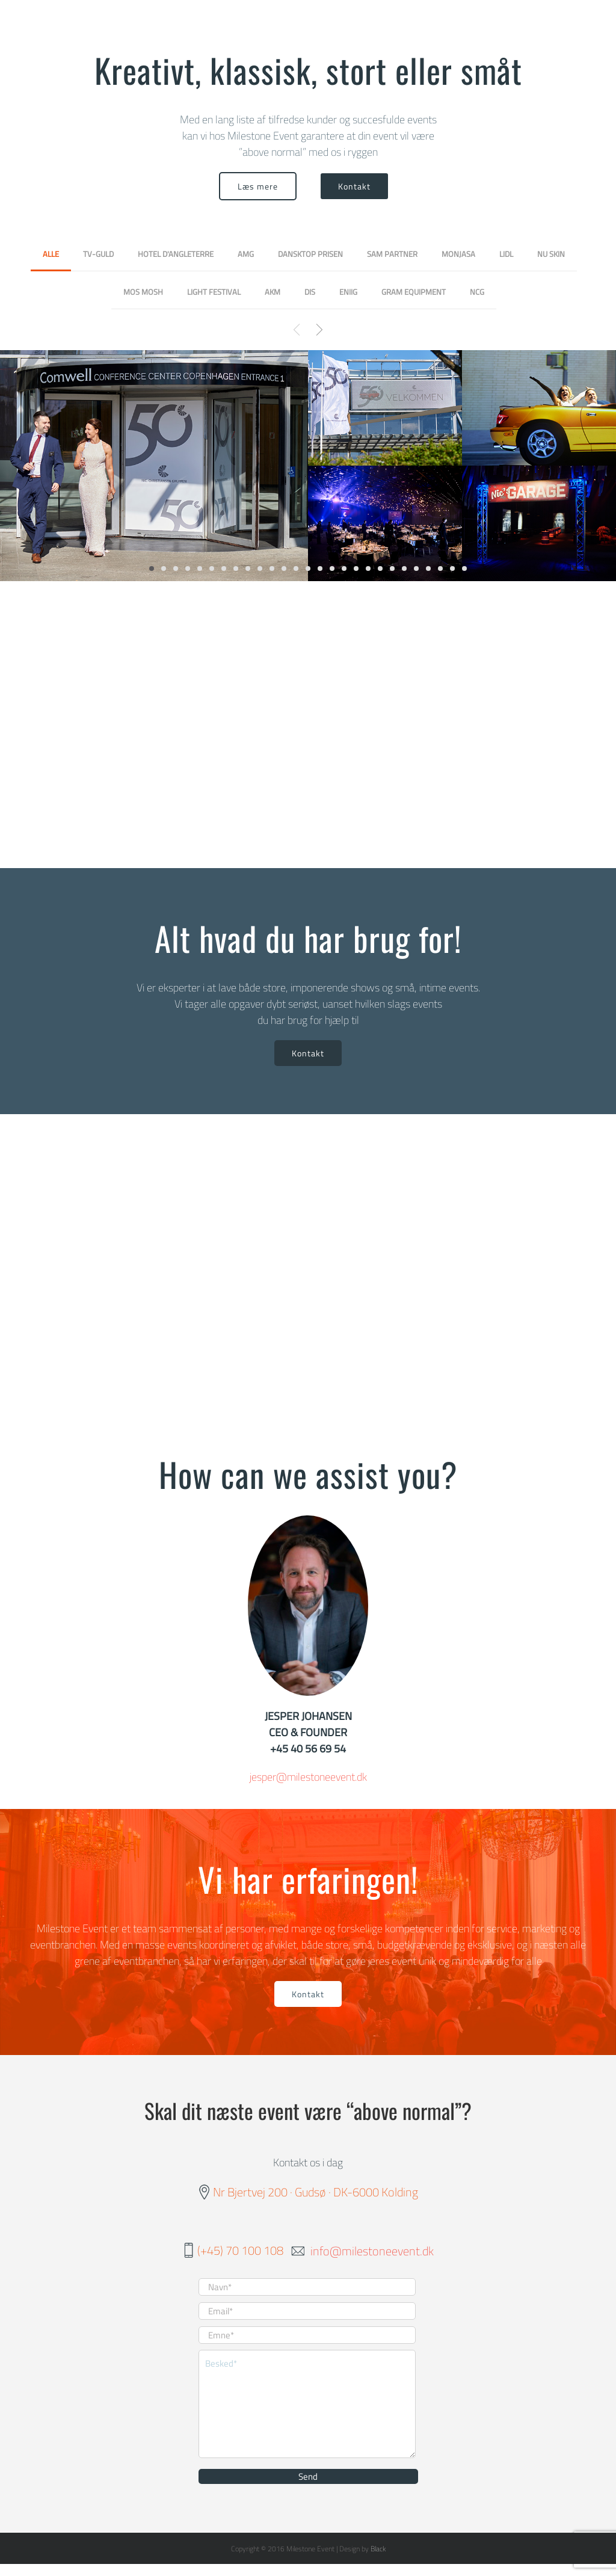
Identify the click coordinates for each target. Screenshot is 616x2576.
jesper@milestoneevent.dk (308, 1777)
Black (378, 2548)
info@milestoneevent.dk (372, 2250)
